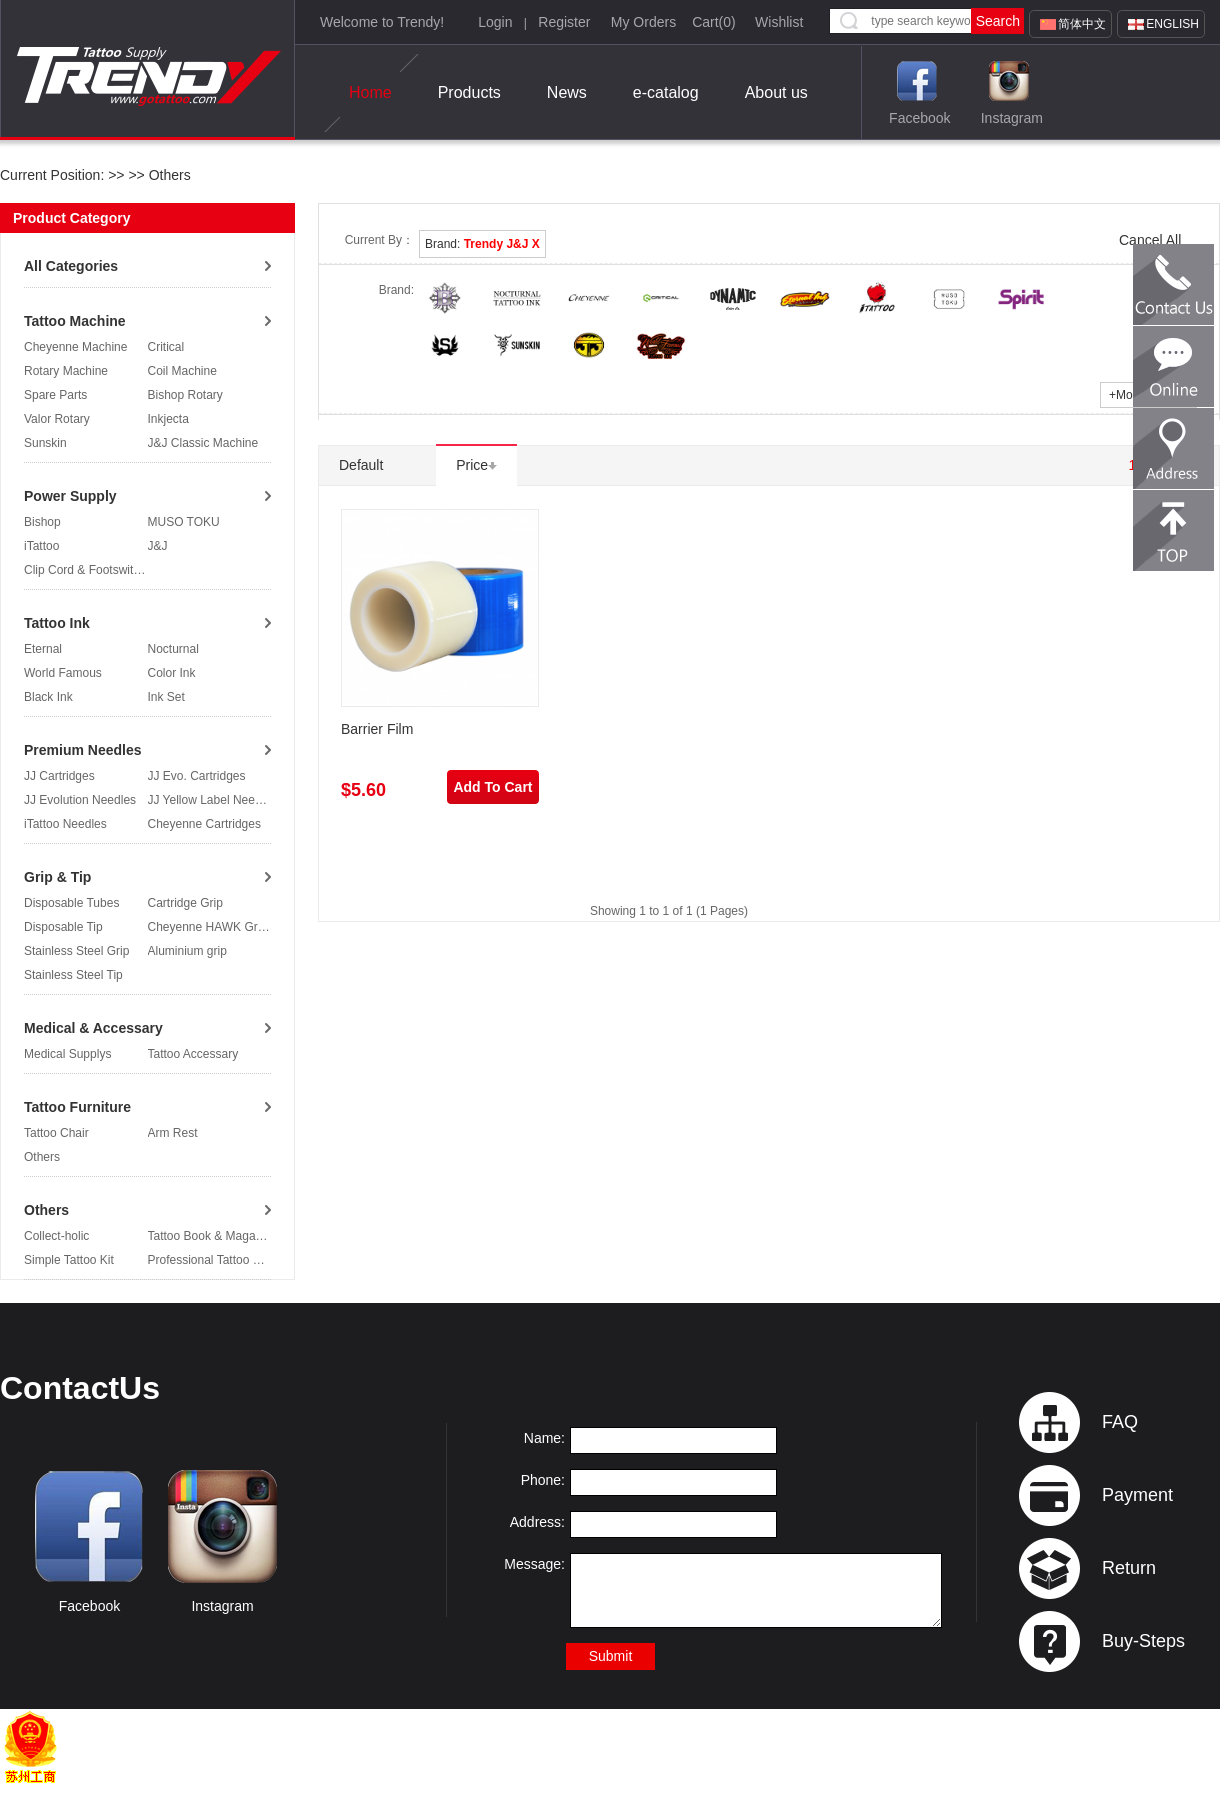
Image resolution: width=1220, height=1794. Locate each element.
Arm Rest (173, 1133)
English (1172, 24)
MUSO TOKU (184, 522)
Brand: (482, 244)
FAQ (1120, 1422)
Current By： (379, 240)
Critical (166, 347)
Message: (534, 1564)
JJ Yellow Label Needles (212, 800)
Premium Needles (83, 750)
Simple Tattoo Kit (69, 1260)
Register (564, 22)
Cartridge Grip (185, 903)
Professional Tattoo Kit (207, 1260)
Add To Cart (492, 787)
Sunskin (45, 443)
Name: (544, 1438)
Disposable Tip (63, 927)
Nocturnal (173, 649)
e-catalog (666, 92)
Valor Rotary (57, 419)
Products (469, 92)
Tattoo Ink (57, 623)
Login (495, 22)
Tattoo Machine (75, 321)
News (567, 92)
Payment (1137, 1495)
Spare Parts (55, 395)
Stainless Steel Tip (73, 975)
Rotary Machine (66, 371)
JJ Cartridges (59, 776)
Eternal (43, 649)
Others (168, 175)
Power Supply (70, 496)
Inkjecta (168, 419)
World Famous (63, 673)
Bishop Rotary (185, 395)
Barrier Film (377, 729)
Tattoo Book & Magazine (213, 1236)
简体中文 (1082, 24)
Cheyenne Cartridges (204, 824)
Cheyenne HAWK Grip (208, 927)
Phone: (543, 1480)
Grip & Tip (57, 877)
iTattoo (41, 546)
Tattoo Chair (56, 1133)
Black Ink (48, 697)
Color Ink (172, 673)
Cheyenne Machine (75, 347)
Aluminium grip (187, 951)
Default (367, 465)
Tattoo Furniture (77, 1107)
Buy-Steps (1143, 1641)
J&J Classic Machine (203, 443)
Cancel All (1150, 240)
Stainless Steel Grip (76, 951)
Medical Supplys (67, 1054)
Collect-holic (56, 1236)
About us (776, 92)
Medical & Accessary (93, 1028)
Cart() (714, 22)
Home (370, 93)
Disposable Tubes (71, 903)
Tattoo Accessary (193, 1054)
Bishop (42, 522)
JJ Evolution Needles (80, 800)
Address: (537, 1522)
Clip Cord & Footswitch (85, 570)
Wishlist (779, 22)
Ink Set (166, 697)
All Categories (71, 266)
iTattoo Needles (65, 824)
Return (1129, 1568)
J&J (158, 546)
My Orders (643, 22)
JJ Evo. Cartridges (197, 776)
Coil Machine (182, 371)
